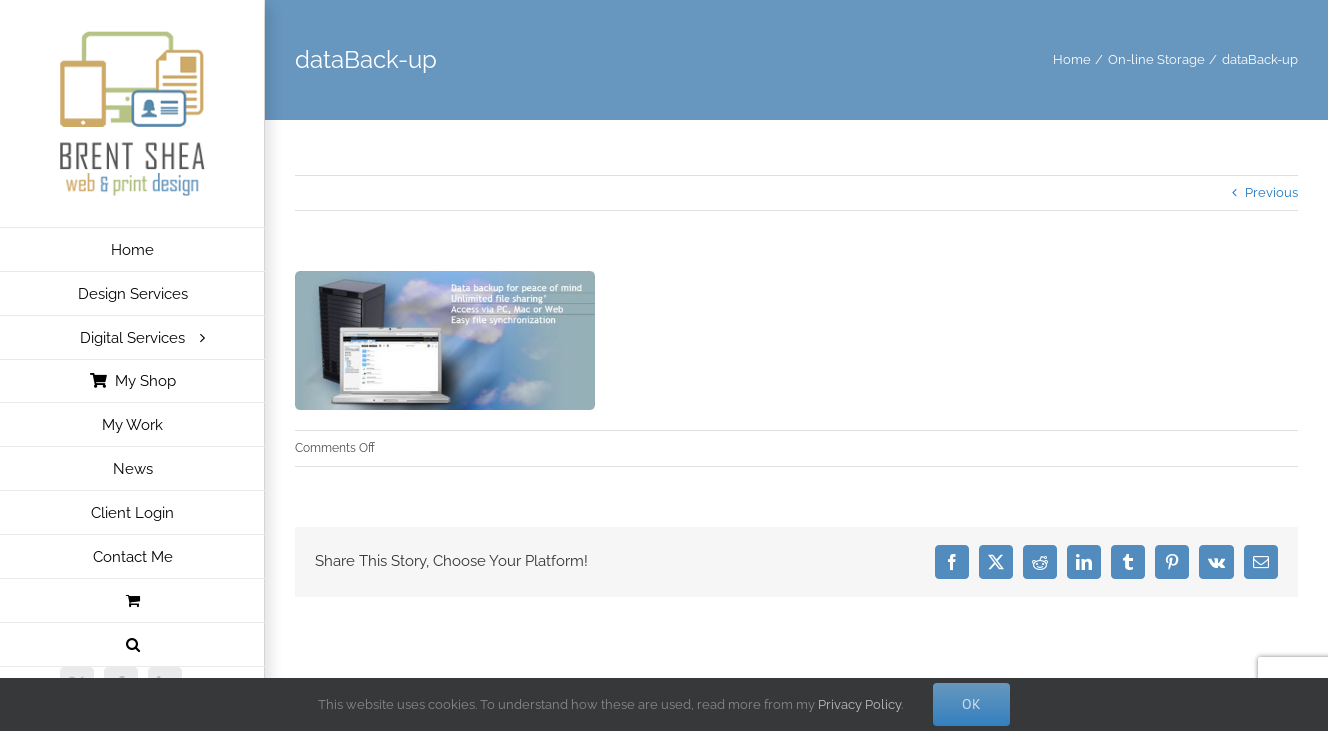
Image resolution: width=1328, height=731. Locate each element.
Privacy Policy (859, 704)
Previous (1271, 192)
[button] (132, 645)
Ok (971, 704)
